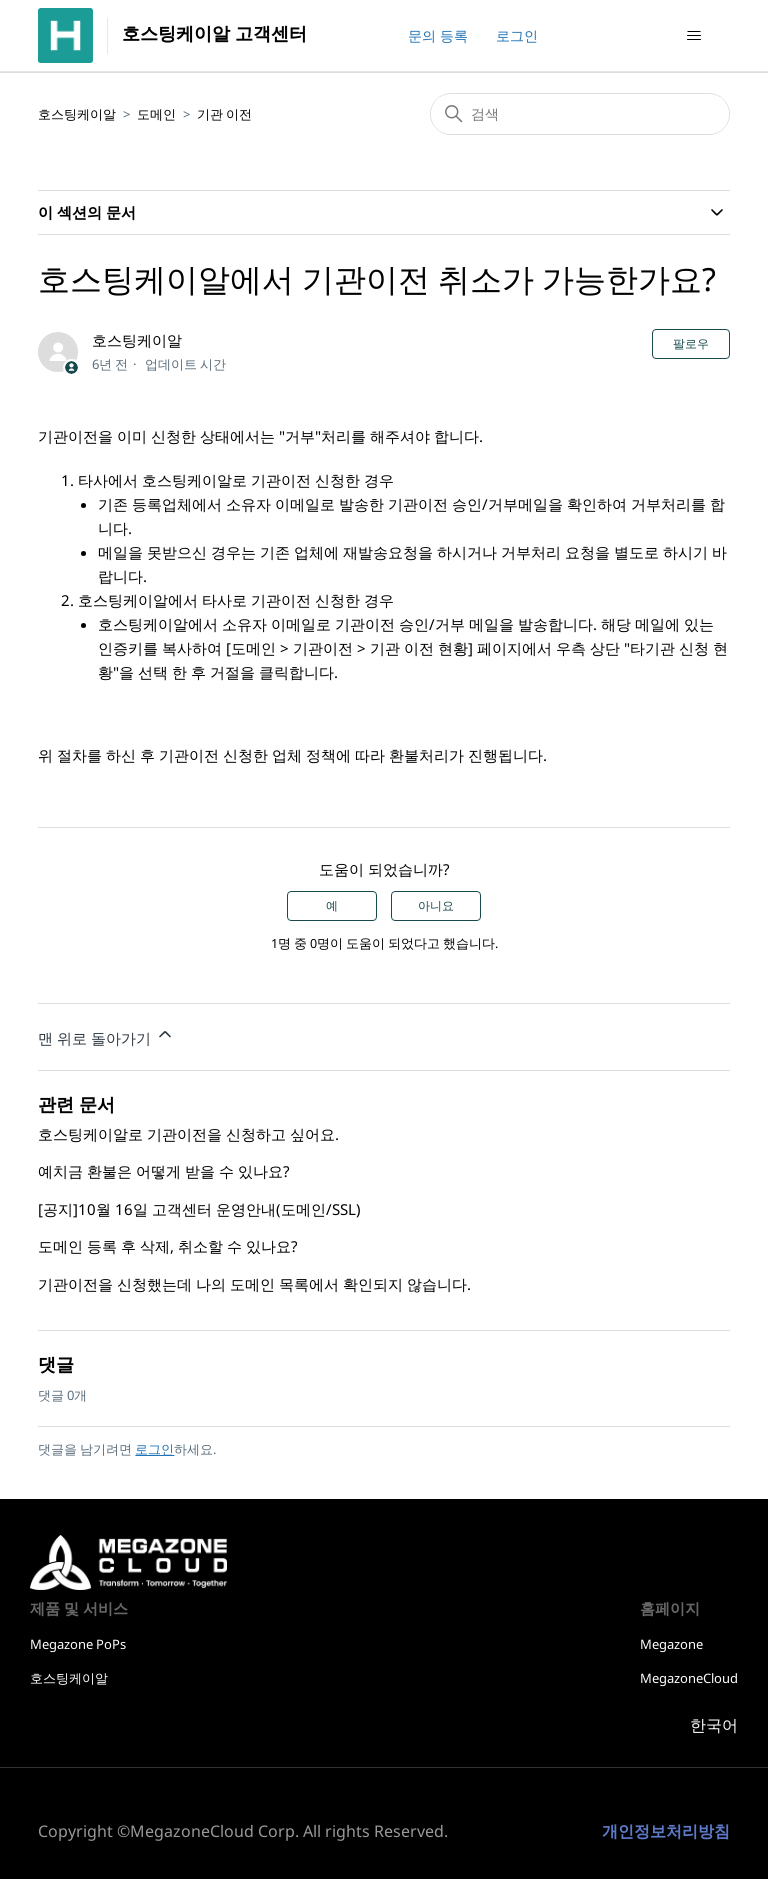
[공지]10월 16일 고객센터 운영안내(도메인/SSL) (199, 1209)
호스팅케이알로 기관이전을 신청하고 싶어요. (188, 1134)
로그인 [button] (517, 35)
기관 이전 (224, 114)
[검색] (580, 114)
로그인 (154, 1449)
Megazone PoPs (78, 1644)
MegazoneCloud (689, 1678)
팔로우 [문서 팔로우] (691, 344)
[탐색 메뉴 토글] (694, 36)
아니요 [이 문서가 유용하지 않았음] (436, 906)
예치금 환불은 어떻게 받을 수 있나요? (164, 1171)
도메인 (156, 114)
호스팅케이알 (77, 114)
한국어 (714, 1725)
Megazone (671, 1644)
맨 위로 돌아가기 (106, 1036)
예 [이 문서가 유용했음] (332, 906)
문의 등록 (438, 35)
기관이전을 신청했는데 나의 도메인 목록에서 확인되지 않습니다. (254, 1284)
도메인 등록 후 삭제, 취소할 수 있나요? (168, 1246)
